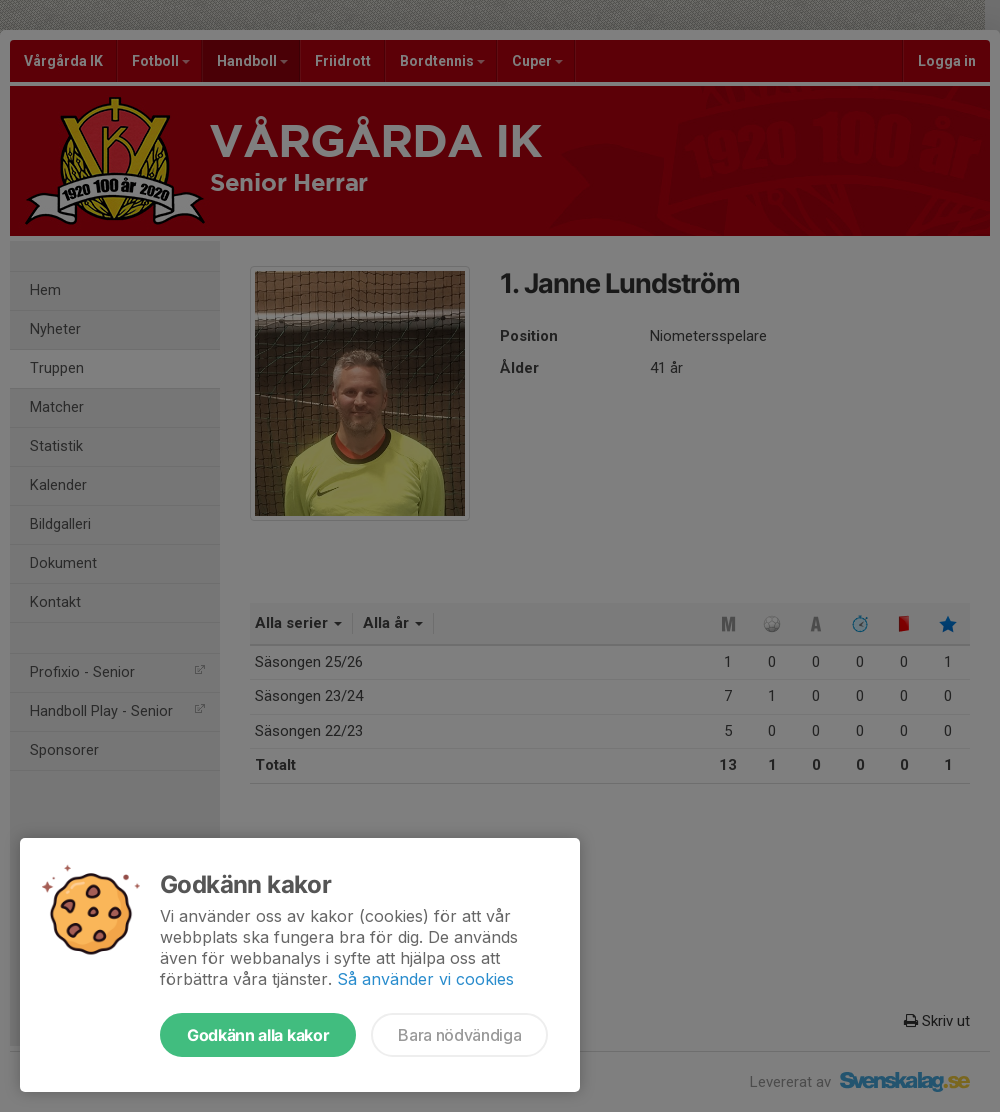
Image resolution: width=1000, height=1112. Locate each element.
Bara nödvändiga (459, 1035)
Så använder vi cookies (425, 979)
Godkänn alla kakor (258, 1035)
